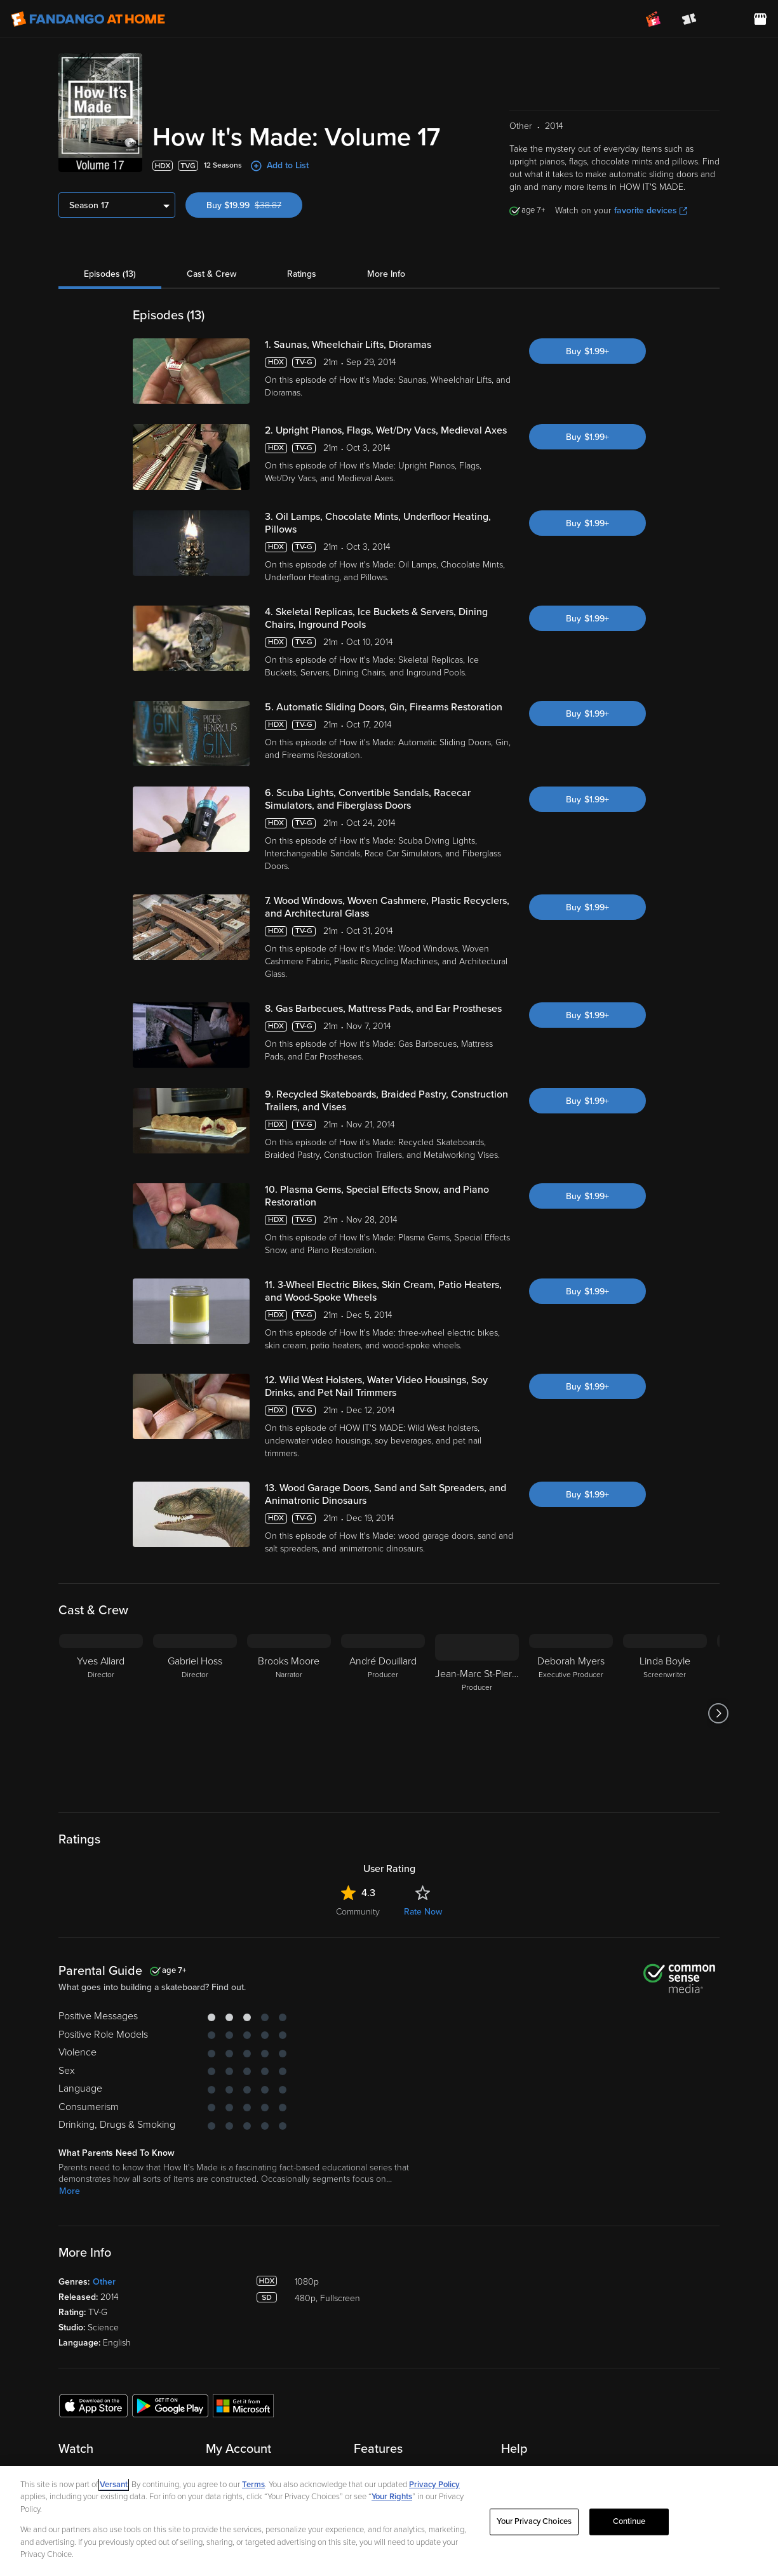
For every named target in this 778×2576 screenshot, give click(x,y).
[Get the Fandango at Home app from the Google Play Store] (170, 2405)
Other (104, 2281)
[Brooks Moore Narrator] (289, 1713)
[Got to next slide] (718, 1713)
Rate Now (423, 1911)
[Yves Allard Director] (101, 1713)
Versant (114, 2485)
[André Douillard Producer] (383, 1713)
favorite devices (650, 210)
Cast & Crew (211, 274)
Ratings (301, 274)
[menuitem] (724, 19)
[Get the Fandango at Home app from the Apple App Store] (93, 2405)
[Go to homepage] (88, 19)
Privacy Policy (434, 2485)
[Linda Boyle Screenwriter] (665, 1713)
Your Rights (392, 2497)
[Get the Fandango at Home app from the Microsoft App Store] (243, 2405)
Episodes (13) (110, 274)
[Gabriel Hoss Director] (195, 1713)
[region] (389, 2521)
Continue (629, 2521)
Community (358, 1911)
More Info (386, 274)
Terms (253, 2485)
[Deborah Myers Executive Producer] (571, 1713)
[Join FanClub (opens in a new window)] (653, 19)
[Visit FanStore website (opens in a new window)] (760, 19)
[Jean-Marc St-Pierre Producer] (477, 1713)
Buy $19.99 (254, 205)
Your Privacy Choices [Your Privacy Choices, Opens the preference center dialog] (534, 2521)
